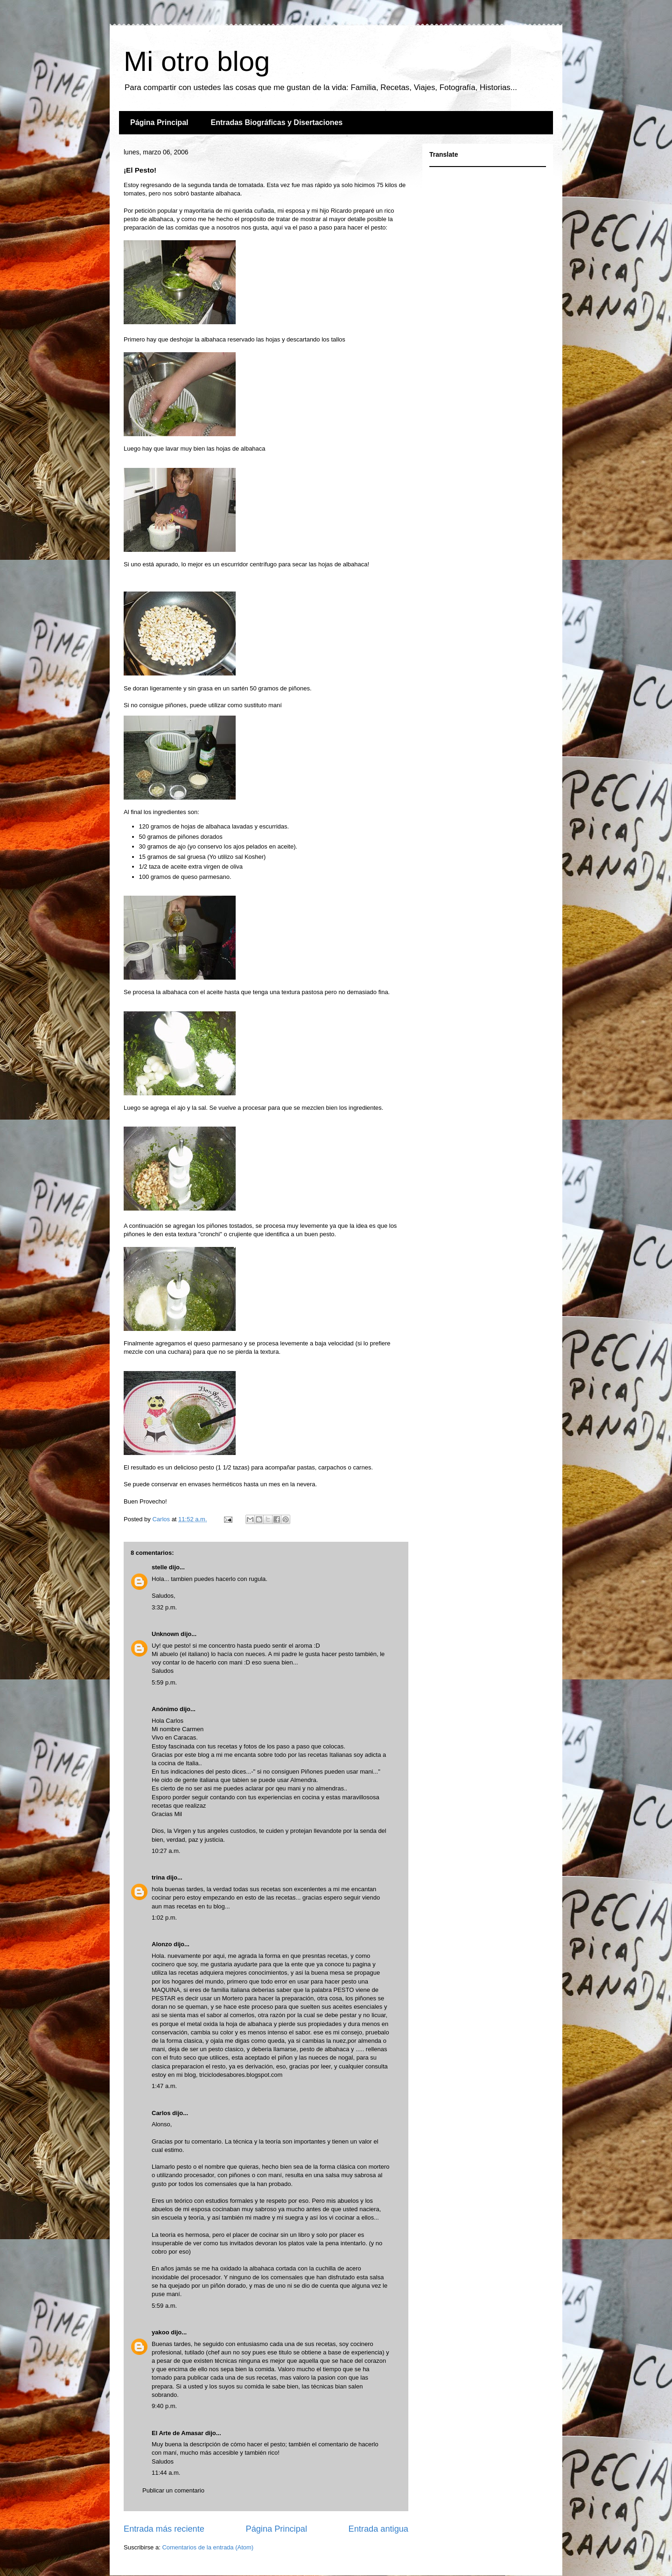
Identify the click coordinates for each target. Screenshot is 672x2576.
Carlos (161, 2113)
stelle (159, 1567)
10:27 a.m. (166, 1850)
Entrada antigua (378, 2529)
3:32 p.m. (164, 1607)
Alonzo (162, 1944)
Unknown (165, 1633)
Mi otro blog (197, 61)
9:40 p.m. (164, 2405)
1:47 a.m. (164, 2085)
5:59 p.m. (164, 1682)
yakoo (160, 2332)
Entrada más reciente (164, 2529)
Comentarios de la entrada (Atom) (207, 2547)
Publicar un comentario (173, 2490)
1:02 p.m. (164, 1917)
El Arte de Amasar (177, 2433)
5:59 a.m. (164, 2305)
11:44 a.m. (166, 2472)
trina (158, 1877)
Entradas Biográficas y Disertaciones (276, 122)
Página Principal (159, 122)
